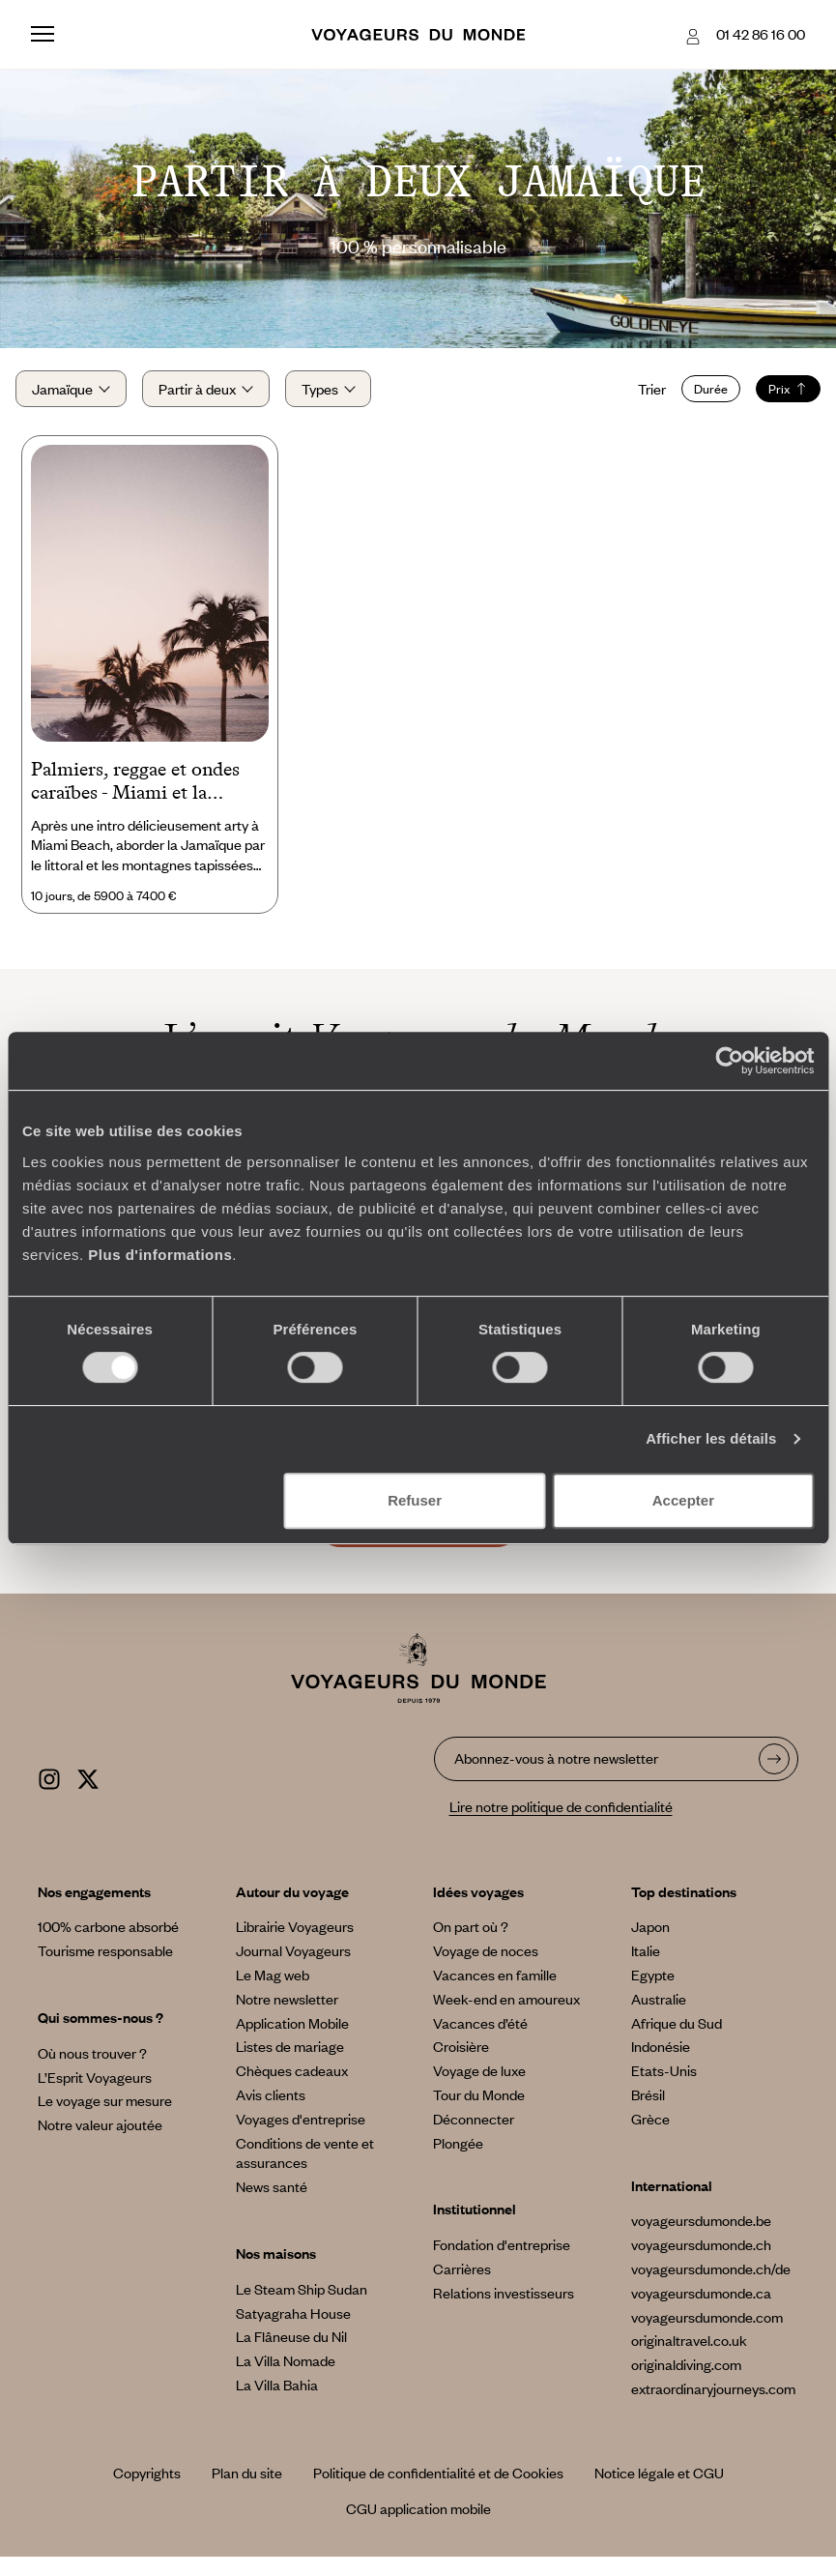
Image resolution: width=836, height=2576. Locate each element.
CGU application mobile (418, 2527)
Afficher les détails (711, 1438)
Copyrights (147, 2492)
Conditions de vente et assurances (305, 2171)
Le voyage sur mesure (105, 2119)
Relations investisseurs (503, 2311)
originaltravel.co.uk (689, 2359)
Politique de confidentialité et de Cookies (438, 2492)
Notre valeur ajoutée (100, 2143)
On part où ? (470, 1945)
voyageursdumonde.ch (701, 2263)
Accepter (683, 1500)
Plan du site (247, 2492)
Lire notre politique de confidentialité (561, 1825)
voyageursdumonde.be (701, 2239)
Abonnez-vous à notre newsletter (556, 1776)
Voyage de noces (485, 1969)
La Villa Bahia (277, 2403)
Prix (773, 398)
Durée (695, 398)
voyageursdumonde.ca (701, 2311)
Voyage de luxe (479, 2089)
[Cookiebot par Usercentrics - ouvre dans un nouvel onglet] (729, 1060)
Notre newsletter (287, 2017)
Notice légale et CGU (659, 2492)
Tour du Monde (479, 2112)
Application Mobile (292, 2041)
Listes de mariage (290, 2065)
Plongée (458, 2161)
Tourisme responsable (105, 1969)
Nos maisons (276, 2271)
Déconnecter (473, 2137)
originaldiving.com (686, 2383)
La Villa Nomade (285, 2379)
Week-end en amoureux (506, 2017)
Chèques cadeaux (292, 2089)
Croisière (461, 2065)
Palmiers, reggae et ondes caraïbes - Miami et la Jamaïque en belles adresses (144, 801)
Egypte (653, 1994)
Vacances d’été (480, 2041)
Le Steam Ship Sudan (301, 2307)
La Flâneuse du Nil (291, 2355)
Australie (658, 2017)
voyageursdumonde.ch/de (711, 2287)
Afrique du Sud (676, 2041)
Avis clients (270, 2112)
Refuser (415, 1500)
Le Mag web (272, 1994)
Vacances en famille (495, 1994)
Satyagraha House (293, 2331)
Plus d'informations (160, 1254)
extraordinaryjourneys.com (713, 2406)
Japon (650, 1945)
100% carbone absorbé (108, 1945)
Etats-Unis (664, 2089)
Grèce (650, 2137)
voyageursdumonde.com (707, 2335)
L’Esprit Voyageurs (95, 2095)
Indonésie (660, 2065)
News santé (271, 2205)
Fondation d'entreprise (501, 2263)
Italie (645, 1969)
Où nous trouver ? (92, 2071)
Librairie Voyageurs (295, 1945)
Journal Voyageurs (293, 1969)
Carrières (462, 2287)
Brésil (648, 2112)
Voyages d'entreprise (300, 2137)
